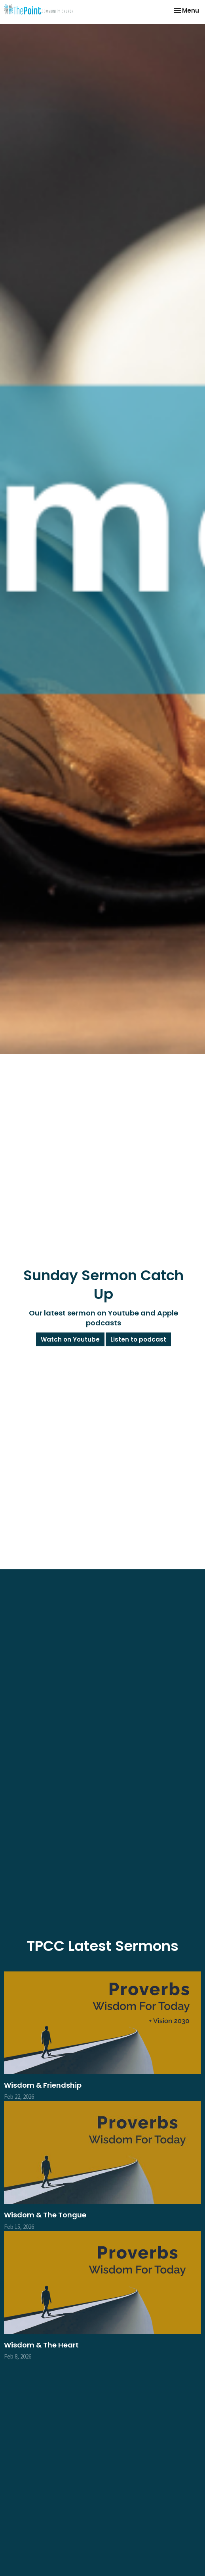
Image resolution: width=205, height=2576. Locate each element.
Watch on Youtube (70, 1339)
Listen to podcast (138, 1339)
